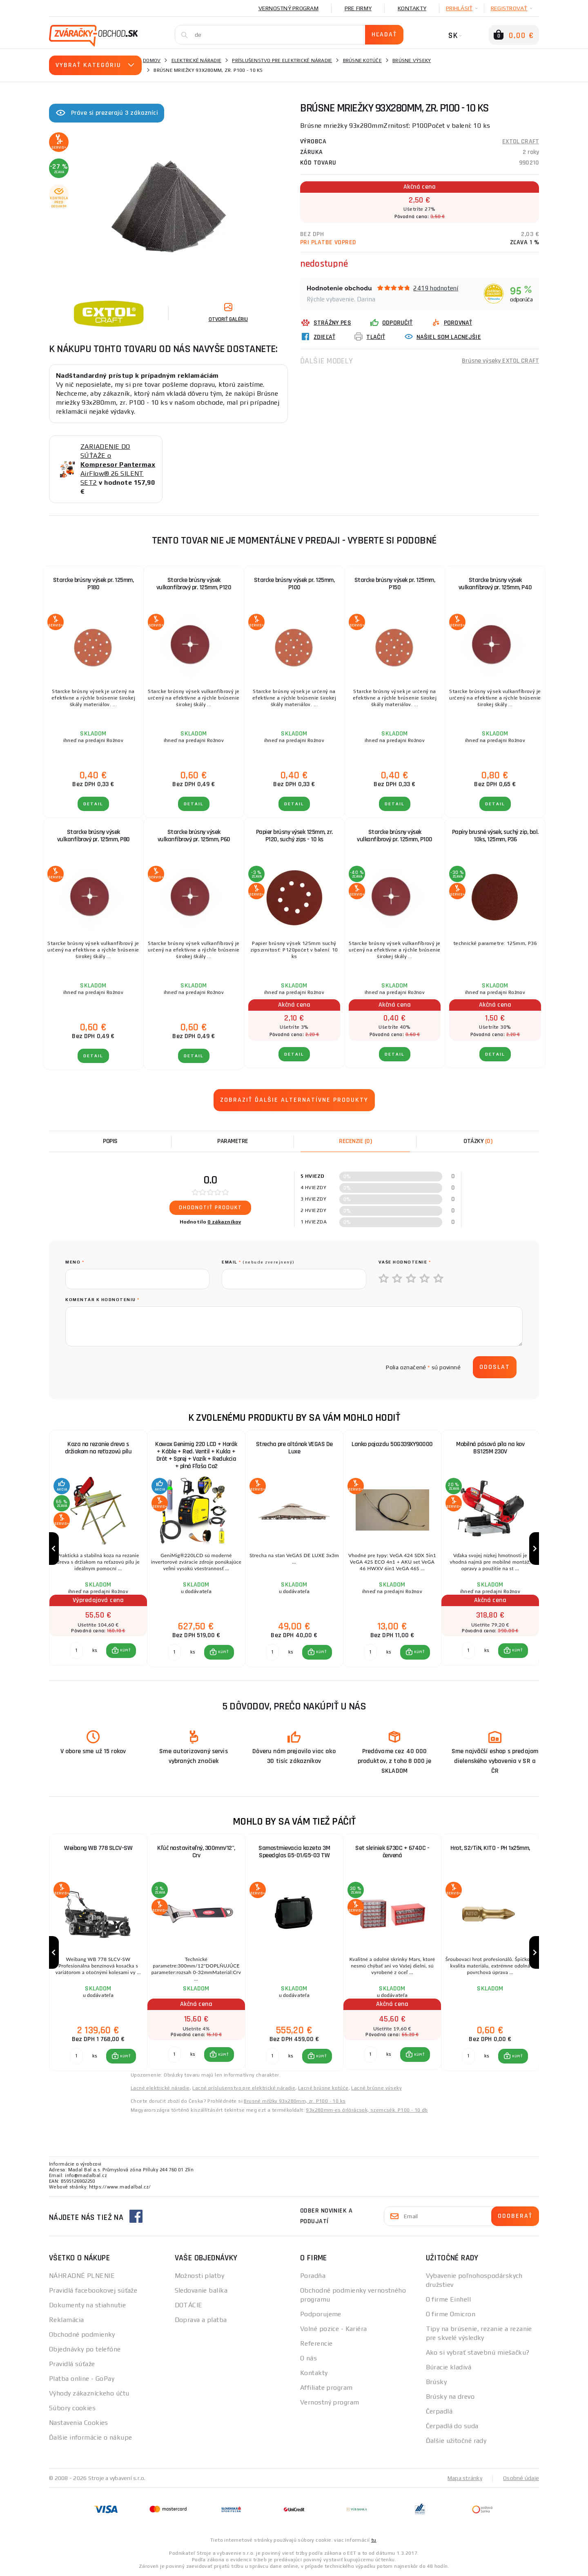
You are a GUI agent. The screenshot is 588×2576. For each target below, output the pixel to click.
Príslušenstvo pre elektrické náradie (282, 60)
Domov (151, 60)
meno (74, 1262)
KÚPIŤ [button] (125, 1650)
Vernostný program (288, 8)
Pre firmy (358, 8)
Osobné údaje (521, 2478)
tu (373, 2540)
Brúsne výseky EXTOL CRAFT (500, 361)
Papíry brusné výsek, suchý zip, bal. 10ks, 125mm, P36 (495, 836)
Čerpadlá (439, 2411)
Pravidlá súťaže (72, 2364)
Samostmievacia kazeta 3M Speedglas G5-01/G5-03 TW (294, 1852)
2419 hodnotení (435, 288)
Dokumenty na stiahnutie (87, 2305)
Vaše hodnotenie (405, 1262)
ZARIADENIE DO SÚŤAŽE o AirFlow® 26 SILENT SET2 (117, 464)
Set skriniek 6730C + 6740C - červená (392, 1852)
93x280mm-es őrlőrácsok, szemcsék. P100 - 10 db (367, 2110)
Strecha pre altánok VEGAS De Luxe (294, 1448)
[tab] (355, 1141)
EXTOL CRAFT (520, 141)
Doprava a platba (201, 2320)
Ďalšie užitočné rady (456, 2441)
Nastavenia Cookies (78, 2423)
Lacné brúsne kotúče (323, 2088)
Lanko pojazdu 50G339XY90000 (392, 1444)
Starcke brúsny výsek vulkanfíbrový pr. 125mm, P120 (194, 584)
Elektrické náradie (197, 60)
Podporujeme (320, 2314)
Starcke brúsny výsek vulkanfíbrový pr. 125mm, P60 (194, 836)
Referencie (316, 2343)
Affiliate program (326, 2387)
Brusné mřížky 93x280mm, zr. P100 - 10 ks (294, 2101)
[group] (98, 1549)
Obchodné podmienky (82, 2334)
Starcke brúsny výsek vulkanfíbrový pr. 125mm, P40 (495, 584)
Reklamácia (66, 2320)
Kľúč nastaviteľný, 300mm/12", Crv (196, 1852)
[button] (121, 1650)
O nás (308, 2358)
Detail (93, 804)
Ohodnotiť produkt (210, 1207)
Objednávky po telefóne (85, 2349)
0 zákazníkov (224, 1222)
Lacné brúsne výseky (376, 2088)
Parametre (232, 1141)
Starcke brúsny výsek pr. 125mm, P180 (93, 584)
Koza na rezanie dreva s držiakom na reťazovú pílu (98, 1448)
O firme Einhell (448, 2299)
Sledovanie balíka (201, 2290)
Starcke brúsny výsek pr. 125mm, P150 (394, 584)
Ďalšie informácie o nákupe (90, 2437)
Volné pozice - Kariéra (333, 2329)
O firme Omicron (451, 2314)
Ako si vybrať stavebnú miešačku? (478, 2352)
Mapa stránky (465, 2478)
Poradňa (312, 2276)
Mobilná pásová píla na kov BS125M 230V (490, 1448)
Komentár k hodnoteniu (102, 1299)
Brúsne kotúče (362, 60)
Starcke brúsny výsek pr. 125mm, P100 (294, 584)
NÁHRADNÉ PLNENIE (82, 2276)
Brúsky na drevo (450, 2396)
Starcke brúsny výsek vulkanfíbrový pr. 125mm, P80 (93, 836)
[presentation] (127, 1367)
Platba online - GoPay (81, 2378)
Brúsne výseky (411, 60)
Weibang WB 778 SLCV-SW (98, 1848)
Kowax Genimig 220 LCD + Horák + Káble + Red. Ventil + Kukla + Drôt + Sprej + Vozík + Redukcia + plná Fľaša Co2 (196, 1455)
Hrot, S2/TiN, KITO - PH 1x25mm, (490, 1848)
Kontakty (412, 8)
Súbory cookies (72, 2408)
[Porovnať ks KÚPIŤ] (76, 1650)
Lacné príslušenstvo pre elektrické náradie (243, 2088)
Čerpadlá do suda (452, 2426)
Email (258, 1262)
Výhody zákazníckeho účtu (89, 2393)
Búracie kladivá (449, 2367)
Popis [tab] (110, 1141)
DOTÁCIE (189, 2305)
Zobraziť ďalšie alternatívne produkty (294, 1100)
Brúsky (436, 2382)
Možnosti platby (200, 2276)
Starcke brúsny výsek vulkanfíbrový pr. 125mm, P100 (394, 836)
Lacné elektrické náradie (160, 2088)
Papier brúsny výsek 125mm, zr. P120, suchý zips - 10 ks (294, 836)
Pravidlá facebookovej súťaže (93, 2290)
